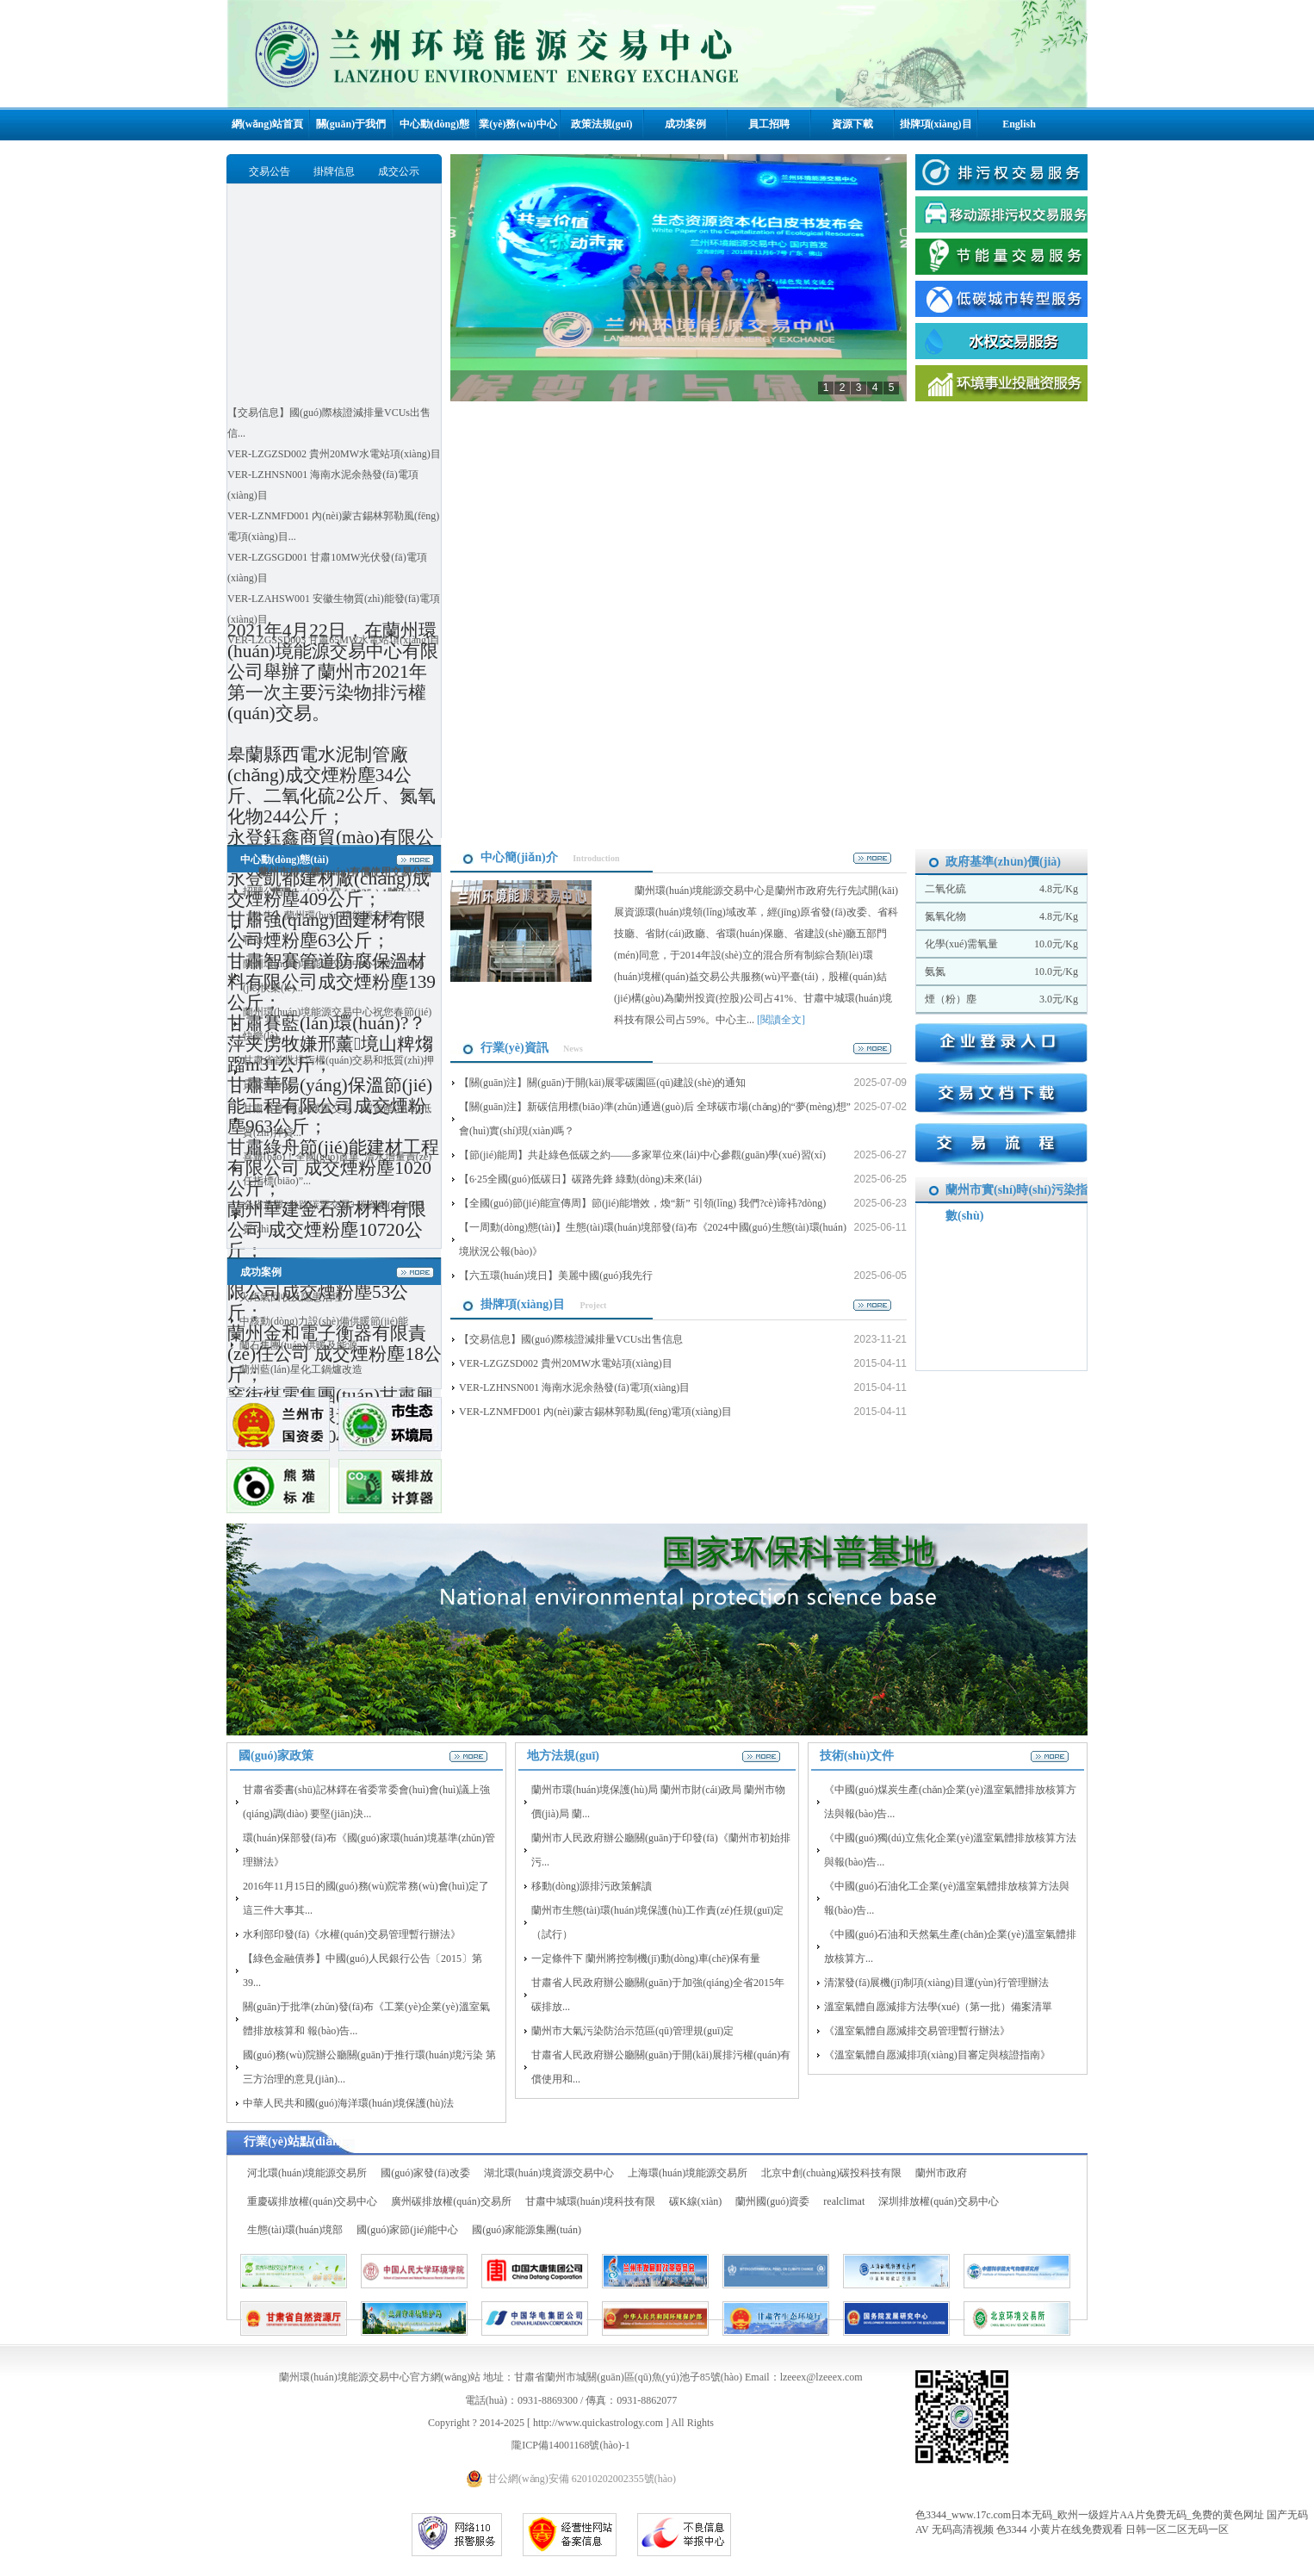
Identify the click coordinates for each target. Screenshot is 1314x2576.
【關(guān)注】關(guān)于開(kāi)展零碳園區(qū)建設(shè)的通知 (602, 1083)
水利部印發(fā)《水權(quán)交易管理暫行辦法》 (352, 1934)
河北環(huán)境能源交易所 (307, 2173)
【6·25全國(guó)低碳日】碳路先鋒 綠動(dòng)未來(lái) (580, 1179)
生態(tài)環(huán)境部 (295, 2230)
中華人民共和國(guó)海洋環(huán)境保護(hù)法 (348, 2103)
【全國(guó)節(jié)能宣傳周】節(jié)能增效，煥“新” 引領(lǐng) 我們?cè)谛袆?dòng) (642, 1203)
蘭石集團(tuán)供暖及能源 (298, 1345)
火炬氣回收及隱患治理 (291, 1297)
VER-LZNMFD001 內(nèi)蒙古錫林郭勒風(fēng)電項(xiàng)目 (595, 1412)
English (1019, 124)
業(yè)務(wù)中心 (518, 124)
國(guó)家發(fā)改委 (425, 2173)
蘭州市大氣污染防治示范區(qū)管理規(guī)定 (632, 2031)
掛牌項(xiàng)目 (936, 124)
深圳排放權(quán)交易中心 (938, 2201)
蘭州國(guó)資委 (772, 2201)
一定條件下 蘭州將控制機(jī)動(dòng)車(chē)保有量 (645, 1958)
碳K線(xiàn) (695, 2201)
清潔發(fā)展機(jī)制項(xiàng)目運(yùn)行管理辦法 (936, 1983)
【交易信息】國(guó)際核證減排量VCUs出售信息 (571, 1339)
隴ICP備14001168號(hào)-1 (570, 2445)
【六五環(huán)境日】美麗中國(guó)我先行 (556, 1275)
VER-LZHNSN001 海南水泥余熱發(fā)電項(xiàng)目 (574, 1387)
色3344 (1011, 2529)
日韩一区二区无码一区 (1177, 2529)
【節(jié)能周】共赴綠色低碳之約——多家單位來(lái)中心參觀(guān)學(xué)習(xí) (642, 1155)
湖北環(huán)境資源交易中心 (549, 2173)
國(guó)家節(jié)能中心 (407, 2230)
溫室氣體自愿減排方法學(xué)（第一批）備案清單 (938, 2007)
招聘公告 (263, 891)
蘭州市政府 (941, 2173)
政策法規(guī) (602, 124)
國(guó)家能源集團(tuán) (526, 2230)
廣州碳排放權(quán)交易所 (451, 2201)
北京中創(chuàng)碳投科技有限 (831, 2173)
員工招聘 (769, 124)
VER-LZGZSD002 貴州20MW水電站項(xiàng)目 (334, 454)
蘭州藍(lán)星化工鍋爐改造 (301, 1369)
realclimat (844, 2201)
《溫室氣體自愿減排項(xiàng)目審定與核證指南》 (937, 2055)
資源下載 (852, 124)
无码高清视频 (963, 2529)
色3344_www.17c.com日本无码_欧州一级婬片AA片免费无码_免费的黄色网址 (1089, 2515)
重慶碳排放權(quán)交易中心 (312, 2201)
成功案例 (685, 124)
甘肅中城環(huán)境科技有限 (590, 2201)
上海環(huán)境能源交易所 (687, 2173)
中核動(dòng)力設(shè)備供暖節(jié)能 (323, 1321)
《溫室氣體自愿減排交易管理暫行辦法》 (917, 2031)
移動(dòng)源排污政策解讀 (591, 1886)
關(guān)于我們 (351, 124)
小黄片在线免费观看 (1076, 2529)
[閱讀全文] (781, 1020)
